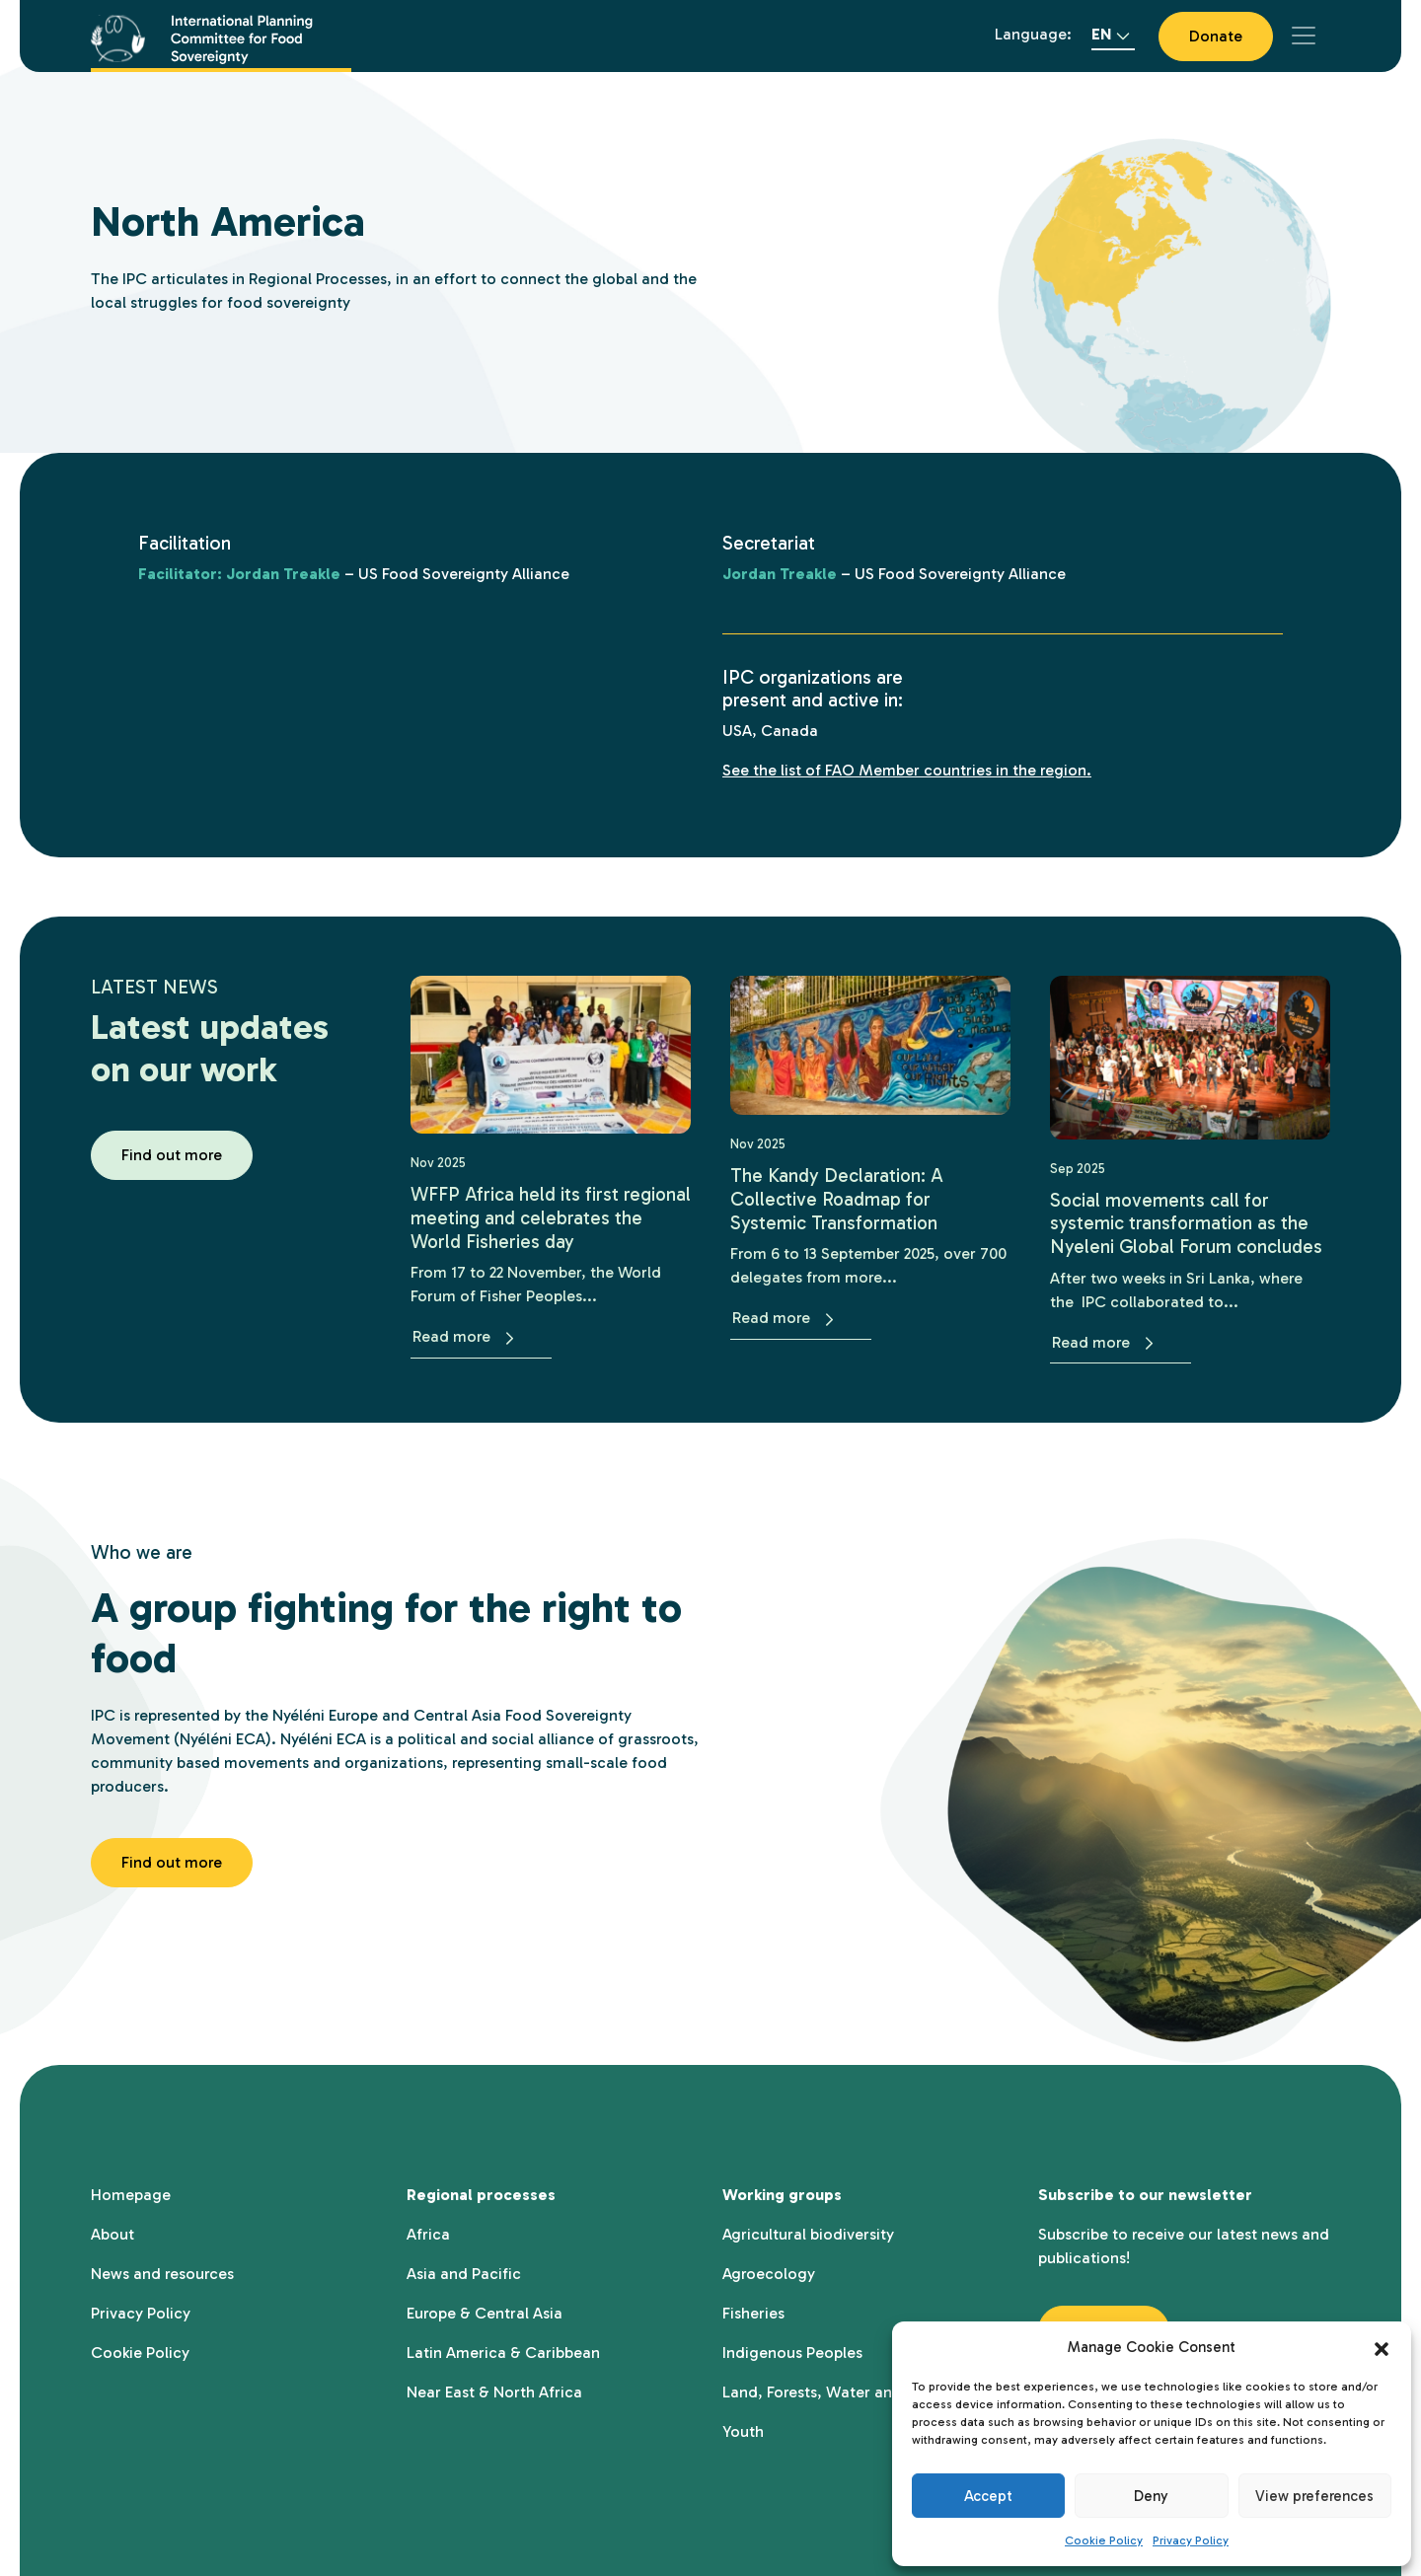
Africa (428, 2232)
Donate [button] (1215, 36)
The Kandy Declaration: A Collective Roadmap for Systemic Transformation (837, 1198)
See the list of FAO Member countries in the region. (906, 770)
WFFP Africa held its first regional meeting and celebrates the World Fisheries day (547, 1217)
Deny (1151, 2496)
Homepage (131, 2192)
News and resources (162, 2271)
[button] (1381, 2347)
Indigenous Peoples (792, 2350)
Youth (743, 2429)
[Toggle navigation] (1303, 35)
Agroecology (768, 2271)
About (112, 2232)
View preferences (1314, 2496)
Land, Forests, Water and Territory (845, 2390)
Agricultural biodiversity (808, 2232)
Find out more (171, 1154)
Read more (467, 1336)
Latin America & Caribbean (503, 2350)
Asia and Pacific (464, 2271)
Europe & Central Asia (484, 2311)
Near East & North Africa (494, 2390)
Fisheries (753, 2311)
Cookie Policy (1104, 2540)
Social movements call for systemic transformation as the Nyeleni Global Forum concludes (1189, 1223)
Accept (988, 2496)
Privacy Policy (1191, 2540)
